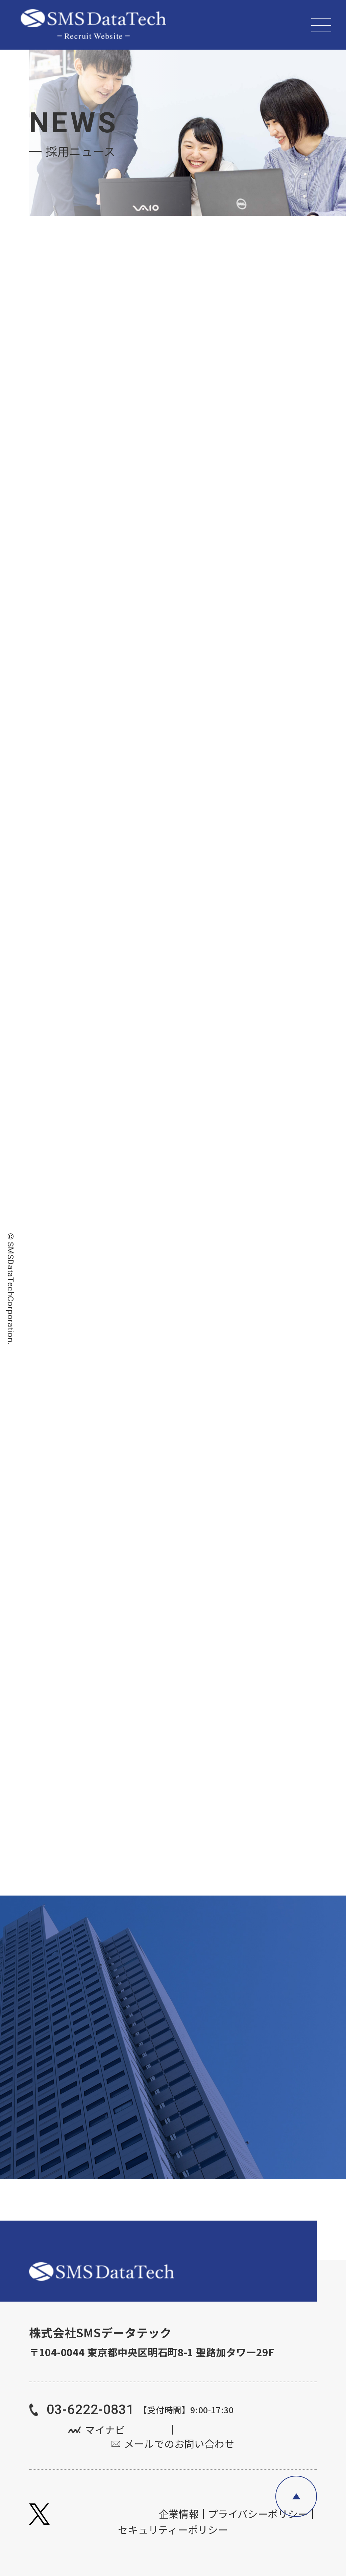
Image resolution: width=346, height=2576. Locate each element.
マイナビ (105, 2430)
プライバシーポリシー (258, 2514)
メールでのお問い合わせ (179, 2443)
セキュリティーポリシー (173, 2529)
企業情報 (179, 2514)
